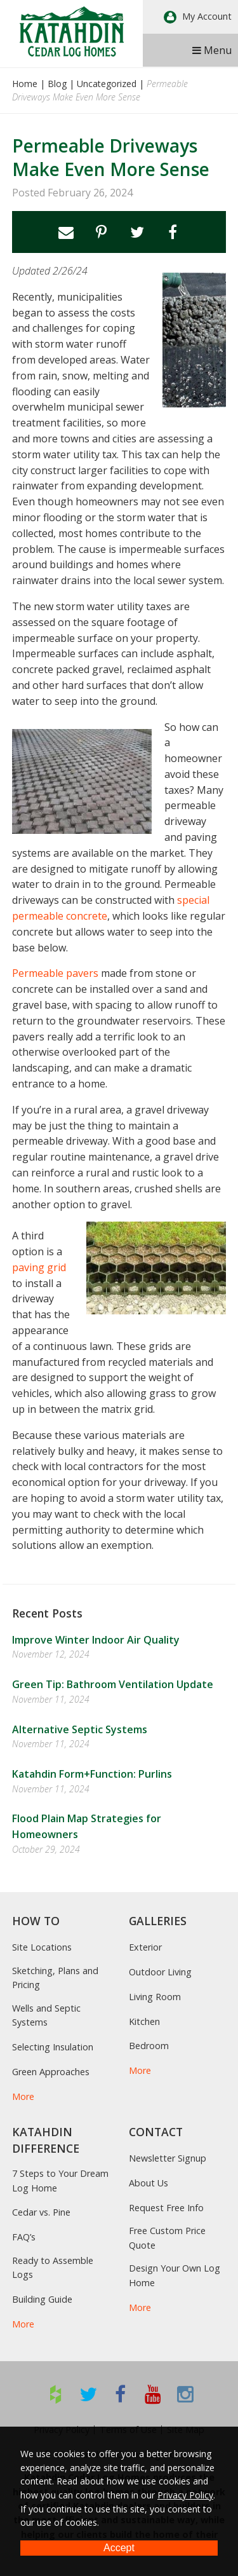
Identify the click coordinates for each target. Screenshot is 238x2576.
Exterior (145, 1947)
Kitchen (144, 2021)
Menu (212, 50)
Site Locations (42, 1947)
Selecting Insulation (52, 2047)
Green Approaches (50, 2072)
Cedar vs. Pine (41, 2212)
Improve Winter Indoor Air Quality (96, 1640)
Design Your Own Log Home (174, 2275)
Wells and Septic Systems (46, 2015)
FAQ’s (24, 2237)
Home (24, 84)
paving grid (39, 1267)
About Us (148, 2183)
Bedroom (149, 2046)
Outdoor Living (160, 1972)
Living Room (155, 1997)
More (23, 2096)
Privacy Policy (185, 2495)
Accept (119, 2547)
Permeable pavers (55, 973)
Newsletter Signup (167, 2158)
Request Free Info (166, 2208)
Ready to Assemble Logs (52, 2267)
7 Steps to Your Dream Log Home (60, 2180)
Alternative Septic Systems (79, 1729)
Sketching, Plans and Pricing (55, 1978)
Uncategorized (106, 84)
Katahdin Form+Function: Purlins (92, 1774)
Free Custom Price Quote (167, 2238)
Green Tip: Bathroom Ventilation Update (112, 1684)
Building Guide (42, 2299)
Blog (57, 84)
